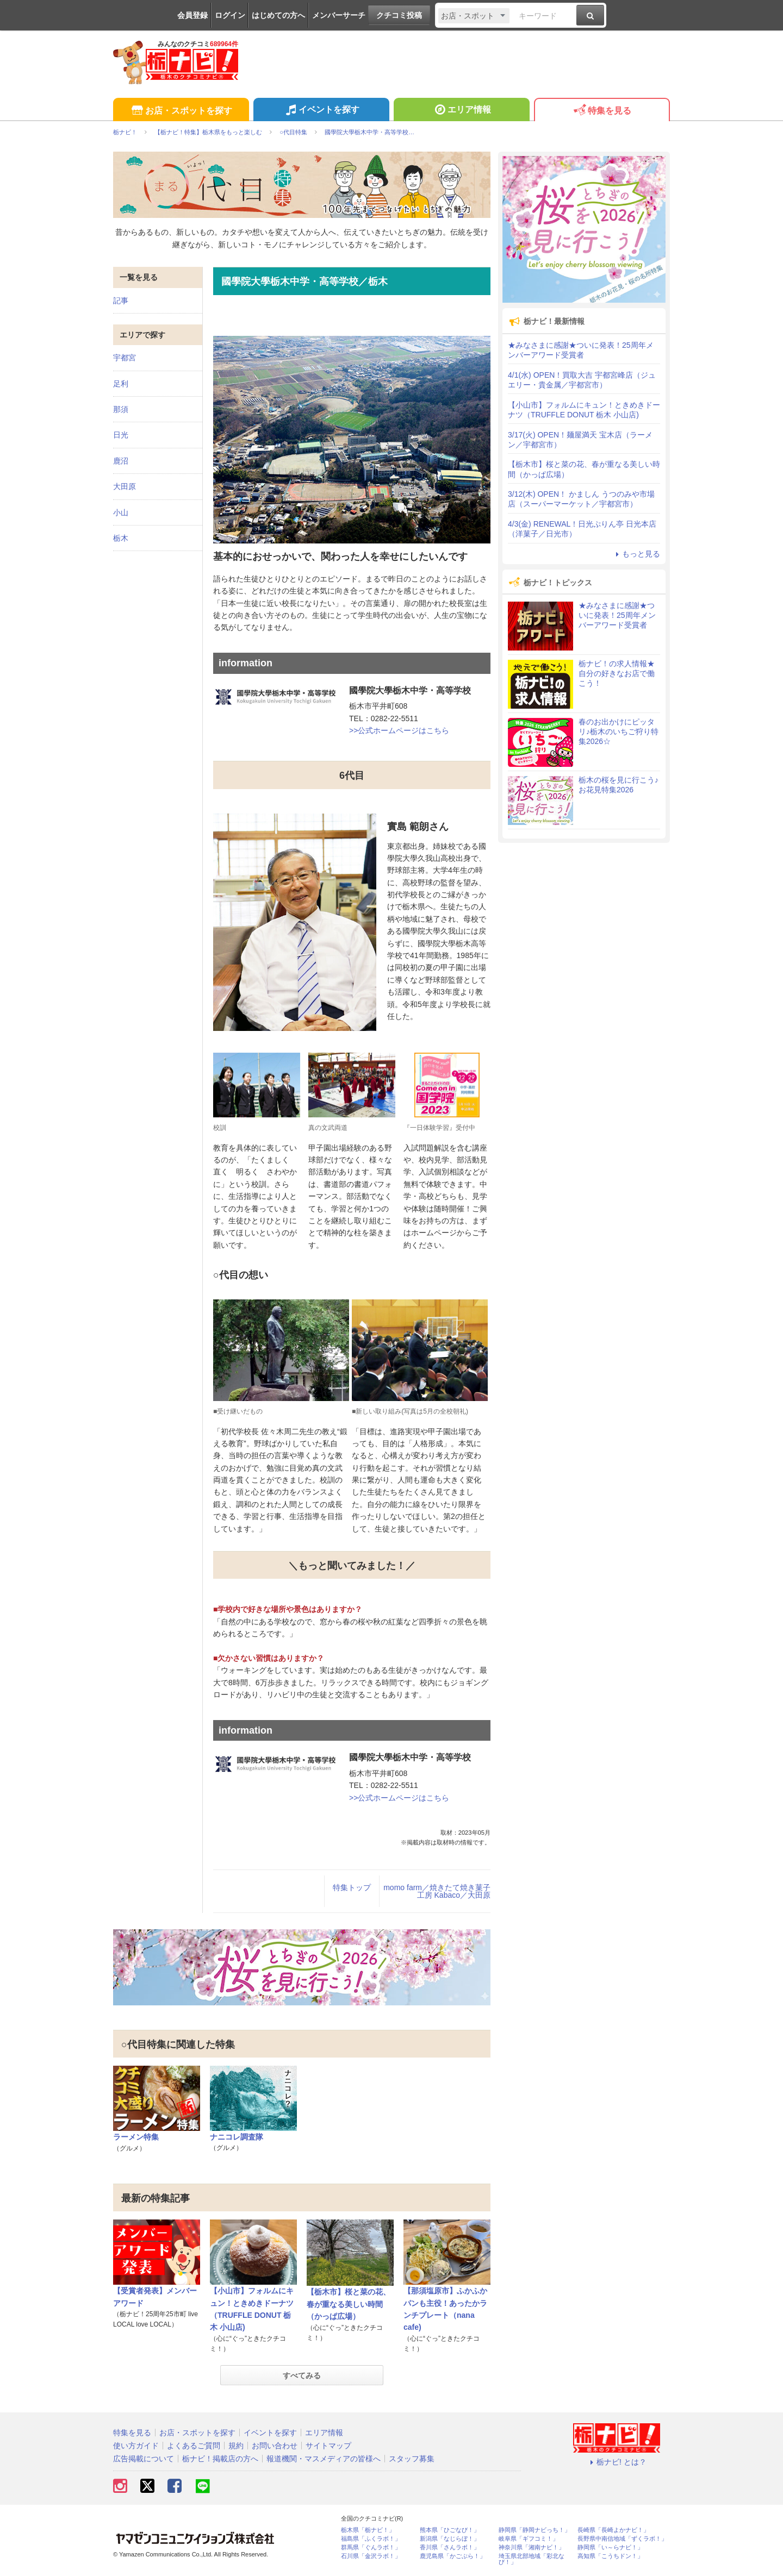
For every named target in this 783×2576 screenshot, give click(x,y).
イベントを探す (321, 111)
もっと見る (636, 553)
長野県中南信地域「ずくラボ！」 (622, 2539)
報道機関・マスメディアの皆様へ (323, 2458)
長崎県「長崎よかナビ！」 (613, 2530)
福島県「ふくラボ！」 (371, 2539)
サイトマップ (328, 2445)
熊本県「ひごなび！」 (450, 2530)
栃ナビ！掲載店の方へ (220, 2458)
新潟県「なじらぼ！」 (450, 2539)
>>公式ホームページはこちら (399, 730)
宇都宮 (124, 357)
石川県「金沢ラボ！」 (371, 2556)
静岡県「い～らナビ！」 (610, 2547)
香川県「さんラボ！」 (450, 2547)
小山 (120, 512)
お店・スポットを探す (181, 111)
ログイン (230, 15)
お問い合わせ (274, 2445)
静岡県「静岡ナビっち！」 (534, 2530)
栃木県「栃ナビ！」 (368, 2530)
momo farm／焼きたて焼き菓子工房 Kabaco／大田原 (436, 1891)
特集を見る (602, 111)
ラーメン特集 (136, 2137)
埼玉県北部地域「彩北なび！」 (531, 2559)
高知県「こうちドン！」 (610, 2556)
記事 (120, 300)
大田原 (124, 486)
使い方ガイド (136, 2445)
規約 (236, 2445)
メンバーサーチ (338, 15)
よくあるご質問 (193, 2445)
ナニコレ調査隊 (236, 2137)
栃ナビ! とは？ (617, 2462)
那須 (120, 409)
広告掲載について (143, 2458)
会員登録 (192, 15)
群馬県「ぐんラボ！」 (371, 2547)
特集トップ (352, 1887)
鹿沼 (120, 461)
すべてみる (302, 2375)
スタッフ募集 (411, 2458)
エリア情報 (461, 111)
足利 (120, 383)
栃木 (120, 538)
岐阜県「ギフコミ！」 (528, 2539)
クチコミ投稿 (399, 15)
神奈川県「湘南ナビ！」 (531, 2547)
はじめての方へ (278, 15)
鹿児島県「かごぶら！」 (453, 2556)
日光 (120, 434)
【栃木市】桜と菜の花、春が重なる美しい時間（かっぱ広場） (348, 2304)
